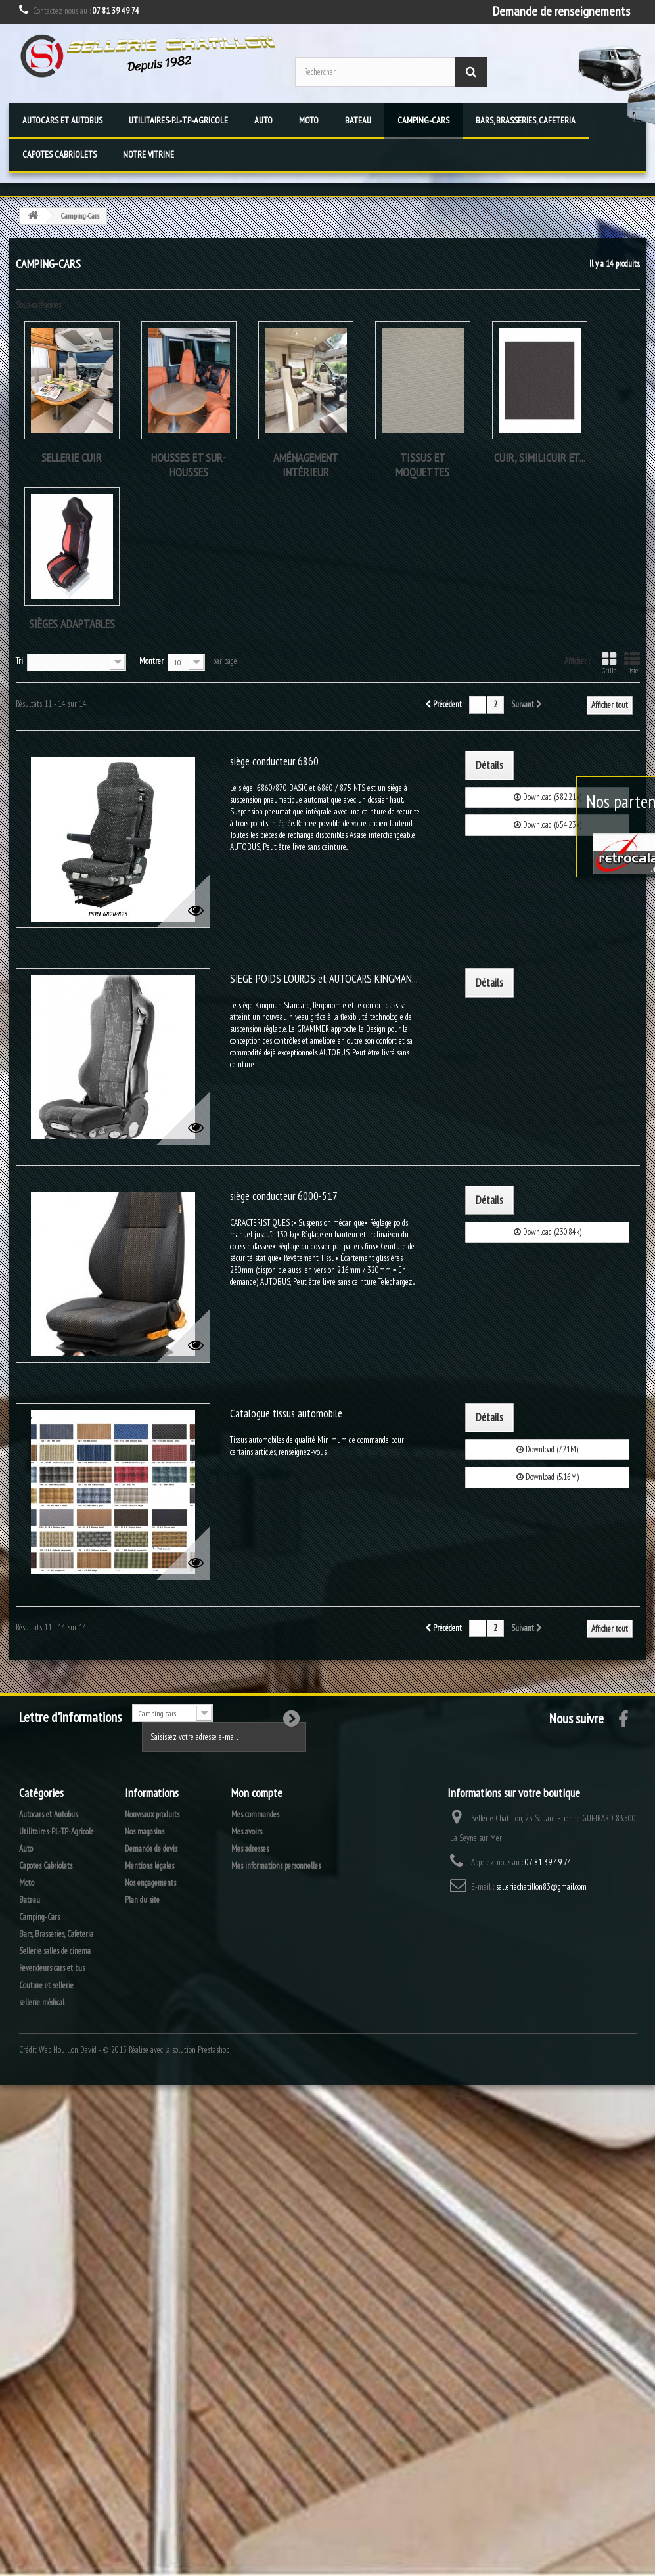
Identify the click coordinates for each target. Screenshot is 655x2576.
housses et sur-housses (188, 464)
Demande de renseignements (561, 11)
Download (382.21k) (547, 797)
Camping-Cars (423, 120)
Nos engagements (150, 1882)
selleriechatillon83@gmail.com (541, 1886)
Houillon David (75, 2049)
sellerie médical (41, 2002)
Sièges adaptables (72, 623)
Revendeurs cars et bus (52, 1968)
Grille (609, 663)
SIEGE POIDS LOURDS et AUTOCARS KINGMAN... (324, 978)
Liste (632, 663)
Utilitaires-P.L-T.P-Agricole (178, 120)
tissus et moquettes (422, 464)
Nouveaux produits (152, 1814)
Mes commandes (255, 1814)
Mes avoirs (246, 1831)
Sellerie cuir (71, 457)
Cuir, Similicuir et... (539, 457)
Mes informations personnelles (276, 1865)
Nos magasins (144, 1831)
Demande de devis (151, 1848)
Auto (263, 120)
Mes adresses (250, 1848)
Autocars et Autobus (62, 120)
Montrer (151, 661)
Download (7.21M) (547, 1449)
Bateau (358, 120)
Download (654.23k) (547, 824)
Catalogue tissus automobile (286, 1413)
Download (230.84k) (547, 1231)
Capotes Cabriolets (59, 154)
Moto (309, 120)
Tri (19, 661)
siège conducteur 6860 (274, 761)
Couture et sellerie (46, 1985)
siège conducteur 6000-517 (284, 1196)
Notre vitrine (148, 154)
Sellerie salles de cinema (55, 1951)
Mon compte (256, 1792)
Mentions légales (149, 1865)
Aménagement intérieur (305, 464)
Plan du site (142, 1899)
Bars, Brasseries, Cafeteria (526, 120)
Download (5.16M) (547, 1476)
